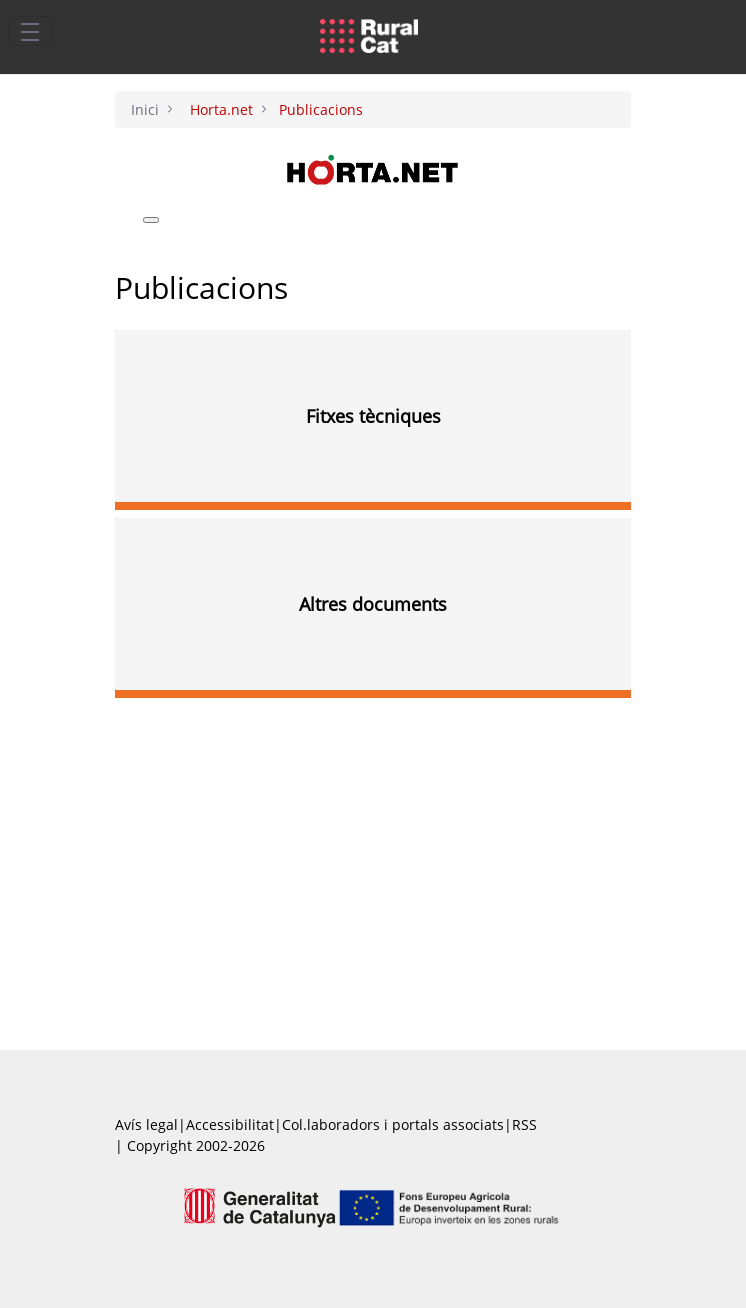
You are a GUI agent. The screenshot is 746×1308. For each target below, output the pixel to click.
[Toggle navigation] (30, 31)
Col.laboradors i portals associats (393, 1124)
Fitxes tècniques (373, 416)
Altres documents (373, 604)
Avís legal (146, 1124)
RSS (524, 1124)
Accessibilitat (230, 1124)
